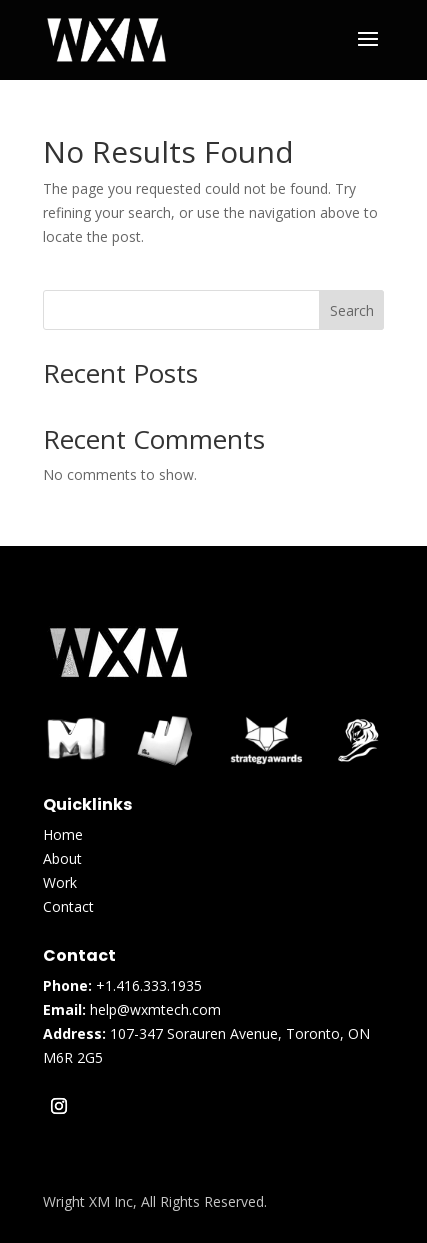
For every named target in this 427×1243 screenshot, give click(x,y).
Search (352, 310)
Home (63, 834)
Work (60, 882)
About (62, 858)
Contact (68, 906)
